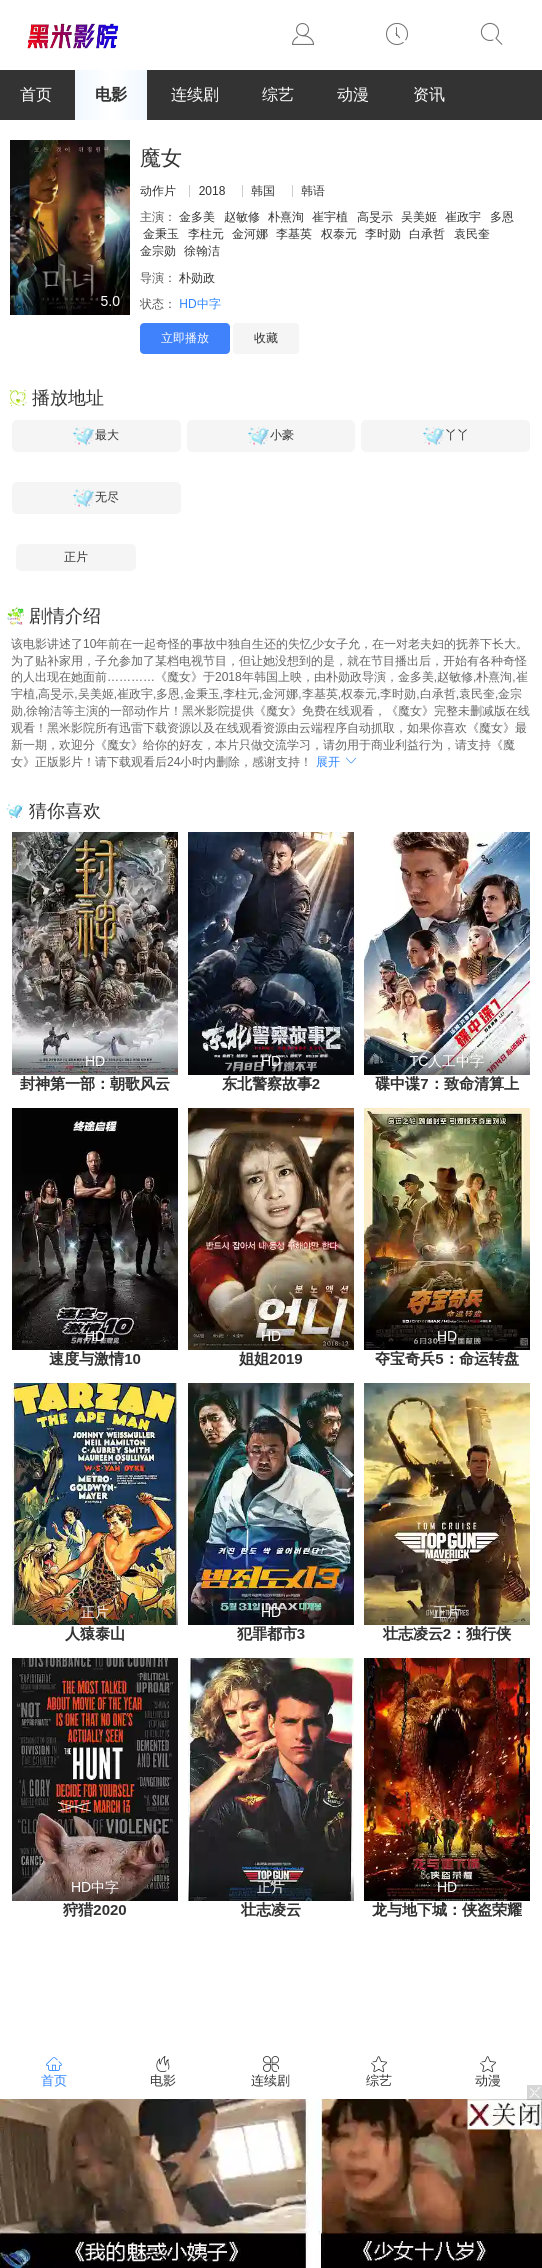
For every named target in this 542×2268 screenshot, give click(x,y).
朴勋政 (197, 278)
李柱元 (206, 234)
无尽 (96, 498)
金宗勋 (158, 251)
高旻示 (375, 217)
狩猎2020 (94, 1909)
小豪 (271, 436)
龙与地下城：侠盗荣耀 (447, 1909)
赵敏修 (242, 217)
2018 (212, 191)
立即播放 (185, 338)
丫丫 (446, 436)
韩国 (263, 191)
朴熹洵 (286, 217)
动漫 (353, 94)
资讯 (429, 94)
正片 (76, 557)
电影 (111, 94)
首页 (36, 94)
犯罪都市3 (271, 1633)
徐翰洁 (202, 251)
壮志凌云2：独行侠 (447, 1633)
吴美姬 (419, 217)
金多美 (197, 217)
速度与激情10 (95, 1358)
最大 (96, 436)
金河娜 (250, 234)
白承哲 (427, 234)
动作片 (158, 191)
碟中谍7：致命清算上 (446, 1083)
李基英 (294, 234)
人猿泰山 (95, 1633)
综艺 (278, 94)
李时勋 (383, 234)
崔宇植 (330, 217)
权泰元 (339, 234)
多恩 (502, 217)
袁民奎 (472, 234)
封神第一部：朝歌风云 (95, 1083)
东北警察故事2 (271, 1083)
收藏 (266, 338)
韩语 (313, 191)
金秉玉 (161, 234)
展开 (337, 762)
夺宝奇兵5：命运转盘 (446, 1358)
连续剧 (195, 94)
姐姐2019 (270, 1358)
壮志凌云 (271, 1909)
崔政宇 (463, 217)
